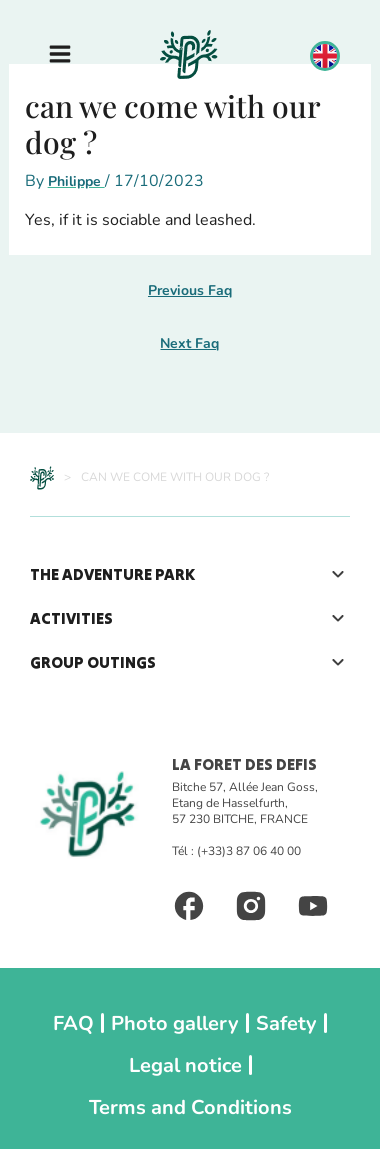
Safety (286, 1023)
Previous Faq (190, 290)
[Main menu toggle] (60, 54)
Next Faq (189, 343)
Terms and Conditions (190, 1107)
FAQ (73, 1023)
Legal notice (185, 1065)
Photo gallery (175, 1023)
